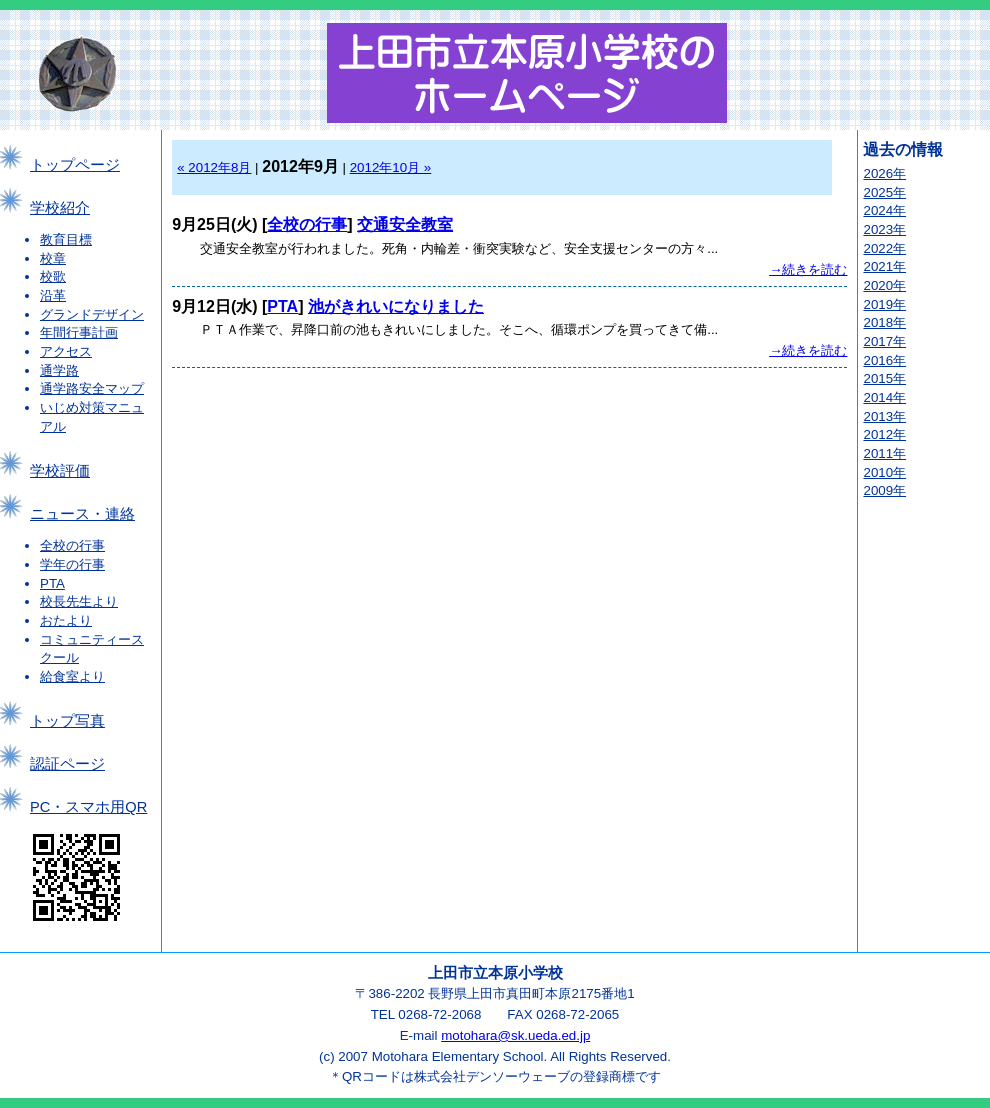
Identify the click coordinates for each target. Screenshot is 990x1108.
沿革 (53, 295)
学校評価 (60, 471)
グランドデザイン (92, 314)
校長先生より (79, 601)
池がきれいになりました (396, 306)
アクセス (66, 351)
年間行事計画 (79, 332)
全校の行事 (72, 545)
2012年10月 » (391, 167)
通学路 (59, 370)
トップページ (75, 165)
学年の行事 (72, 564)
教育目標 (66, 239)
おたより (66, 620)
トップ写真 (67, 721)
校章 (53, 258)
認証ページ (67, 764)
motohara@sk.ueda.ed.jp (515, 1035)
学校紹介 (60, 208)
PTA (52, 583)
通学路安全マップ (92, 388)
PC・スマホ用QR (88, 807)
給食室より (72, 676)
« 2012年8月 (214, 167)
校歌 (53, 276)
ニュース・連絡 (82, 514)
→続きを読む (808, 269)
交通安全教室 (405, 224)
